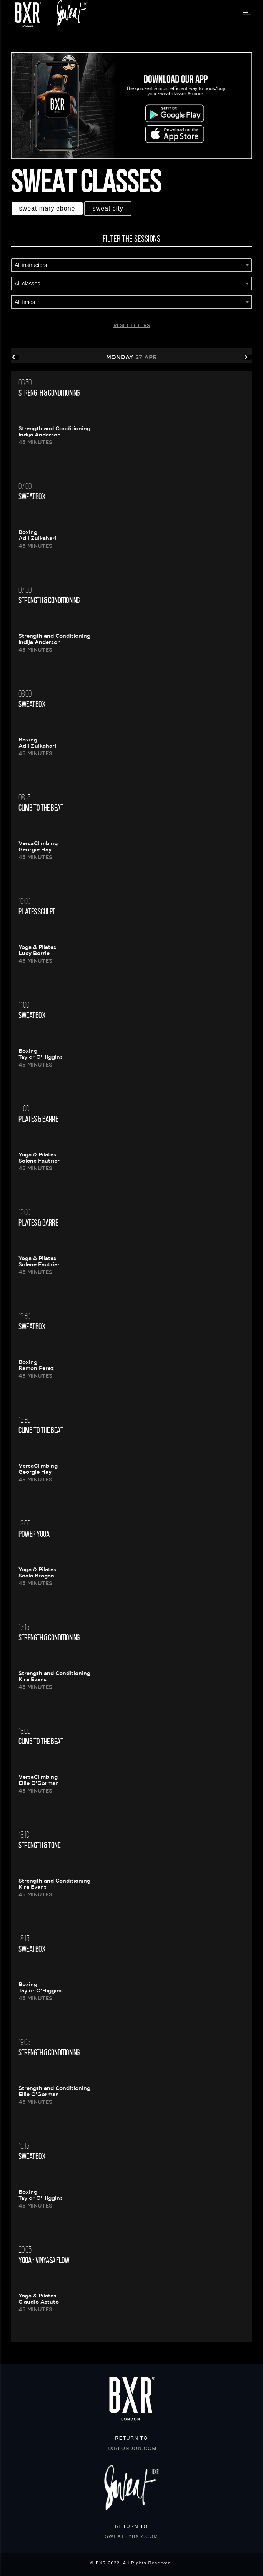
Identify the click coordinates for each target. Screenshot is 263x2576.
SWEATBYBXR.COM (131, 2536)
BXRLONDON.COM (132, 2448)
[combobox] (131, 266)
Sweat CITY (108, 208)
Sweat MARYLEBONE (47, 208)
